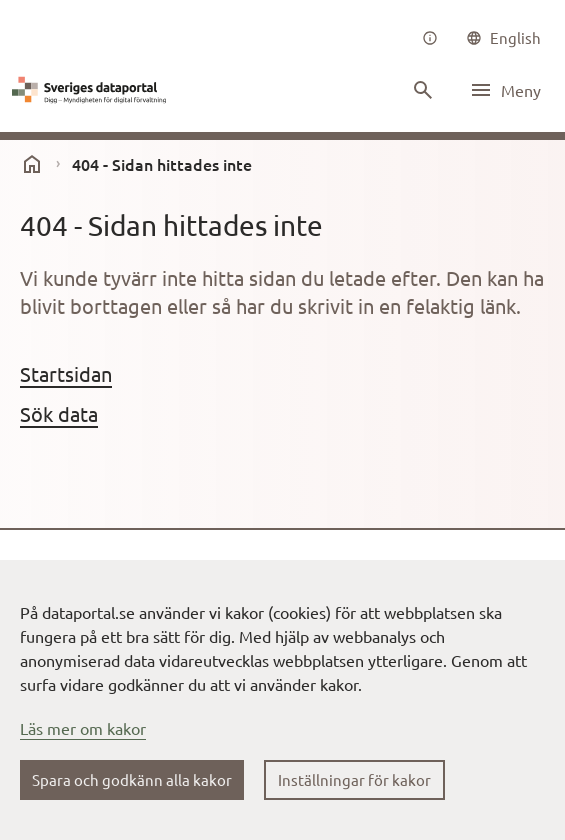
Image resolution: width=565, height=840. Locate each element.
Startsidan (66, 373)
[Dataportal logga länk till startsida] (92, 90)
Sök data (59, 413)
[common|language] (503, 38)
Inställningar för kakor (354, 779)
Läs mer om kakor (83, 728)
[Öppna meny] (505, 90)
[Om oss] (430, 38)
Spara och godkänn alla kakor (132, 779)
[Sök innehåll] (423, 90)
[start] (32, 164)
